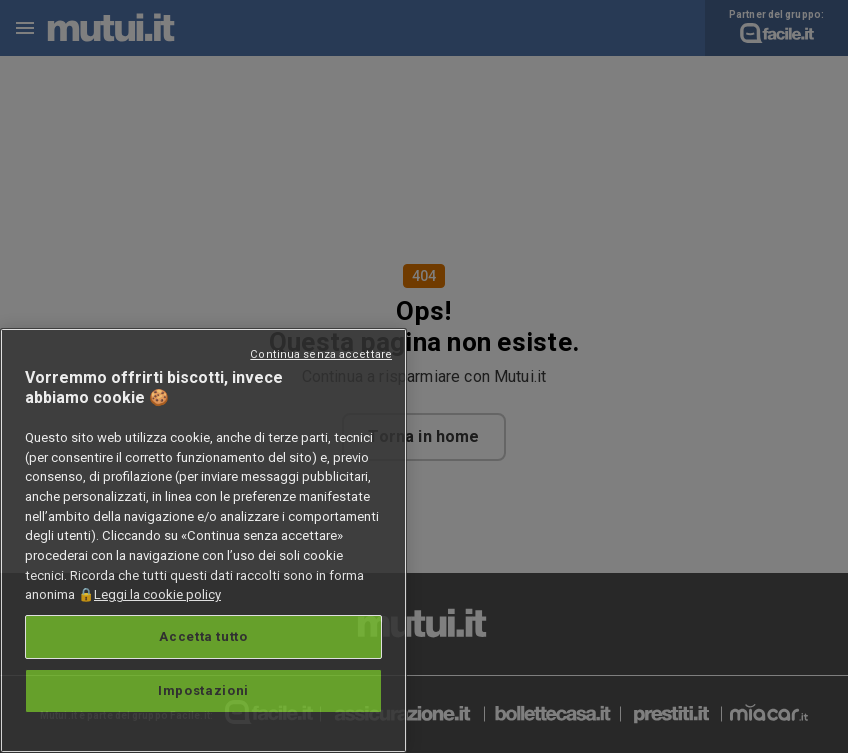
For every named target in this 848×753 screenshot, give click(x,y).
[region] (203, 540)
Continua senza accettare (321, 354)
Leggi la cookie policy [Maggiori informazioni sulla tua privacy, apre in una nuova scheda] (157, 594)
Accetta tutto (203, 636)
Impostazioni (203, 690)
